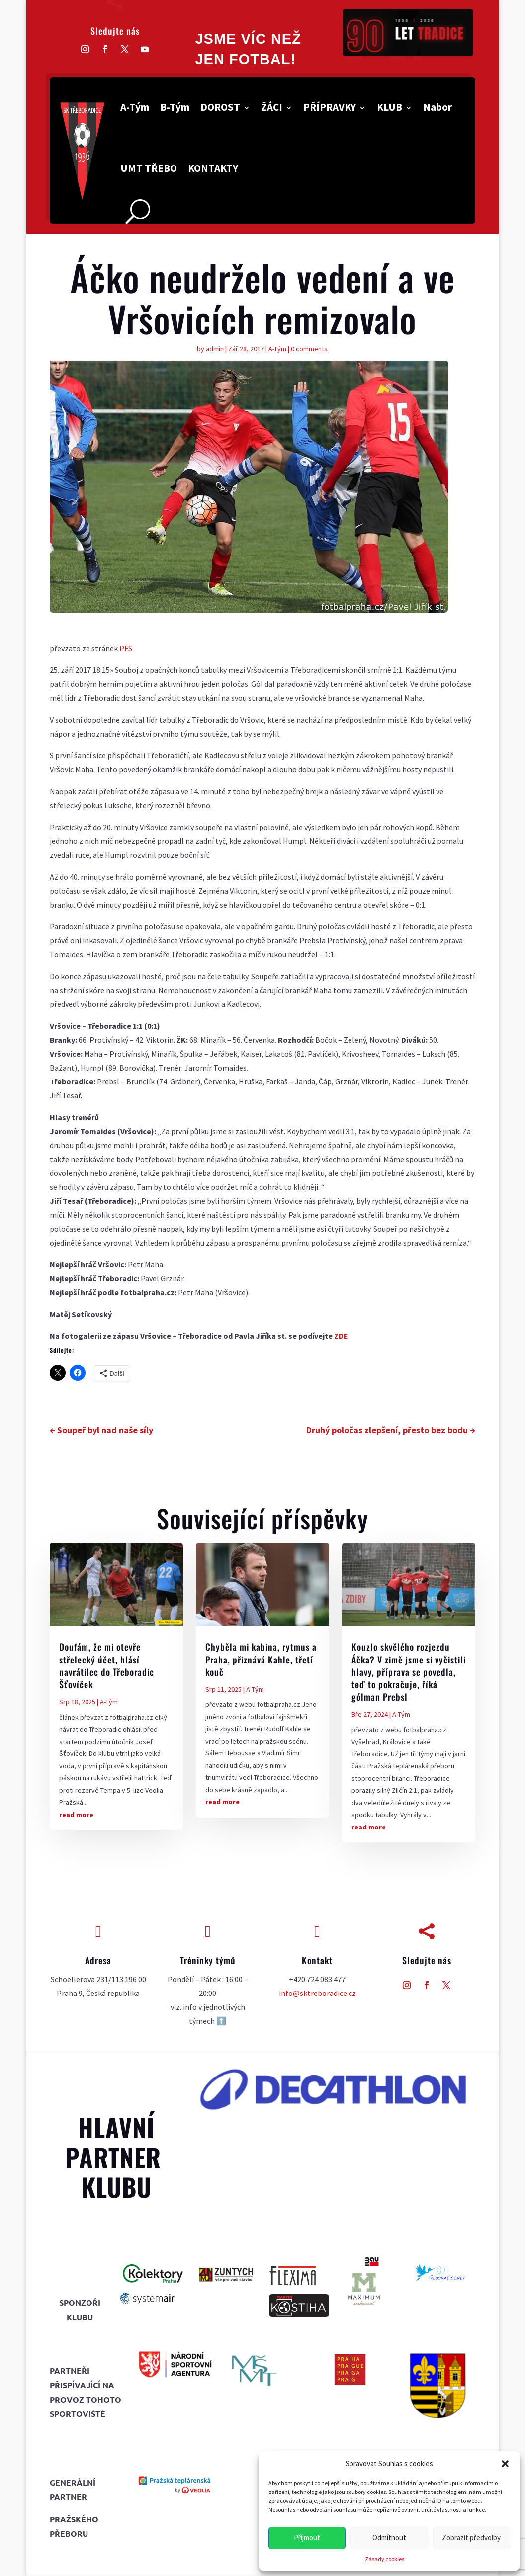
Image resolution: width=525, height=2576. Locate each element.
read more (76, 1814)
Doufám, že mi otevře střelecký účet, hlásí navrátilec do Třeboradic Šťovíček (106, 1665)
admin (215, 348)
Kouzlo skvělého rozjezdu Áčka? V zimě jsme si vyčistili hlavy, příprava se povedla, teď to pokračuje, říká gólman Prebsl (408, 1671)
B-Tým (174, 107)
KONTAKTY (213, 168)
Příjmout (307, 2537)
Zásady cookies (384, 2559)
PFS (125, 648)
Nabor (437, 107)
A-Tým (134, 107)
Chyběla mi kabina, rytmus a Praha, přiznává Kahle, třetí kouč (261, 1659)
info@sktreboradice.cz (317, 1993)
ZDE (341, 1336)
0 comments (309, 348)
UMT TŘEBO (148, 168)
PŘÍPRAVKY (329, 107)
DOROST (220, 107)
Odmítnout (389, 2537)
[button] (505, 2464)
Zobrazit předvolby (471, 2537)
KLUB (389, 107)
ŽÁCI (271, 107)
